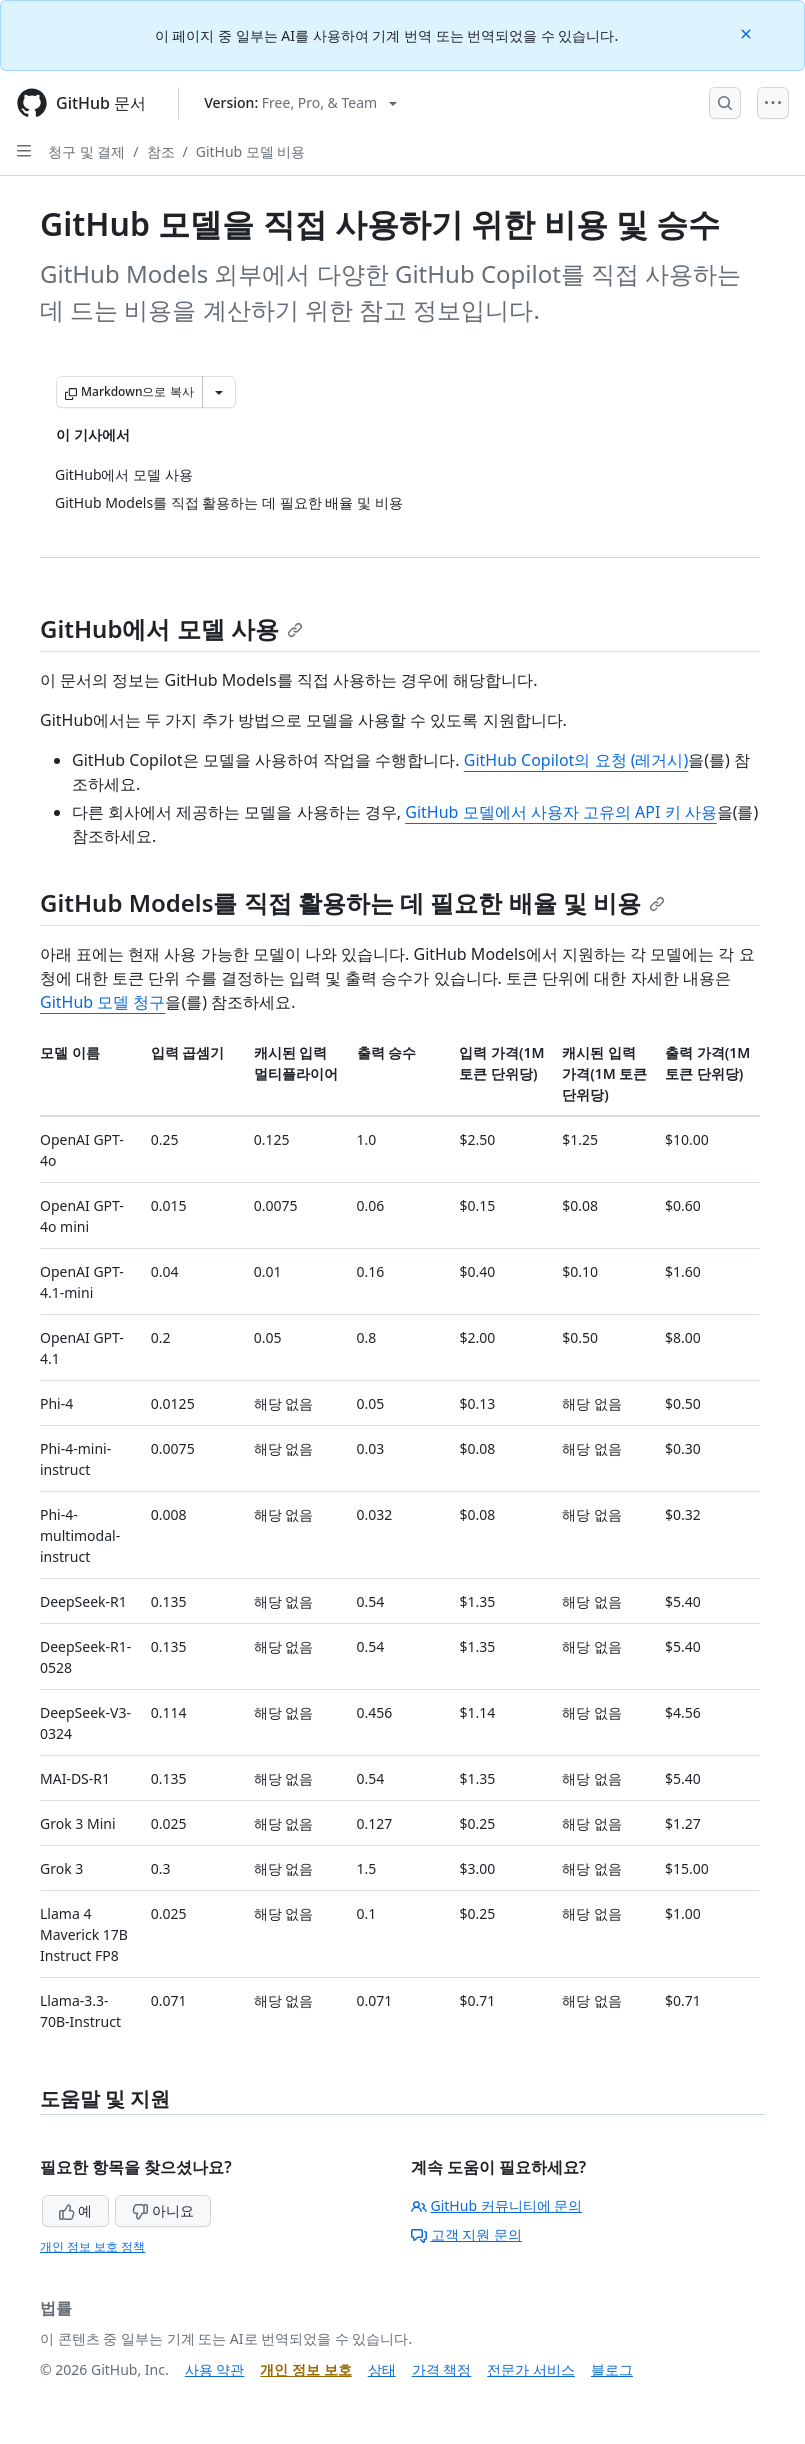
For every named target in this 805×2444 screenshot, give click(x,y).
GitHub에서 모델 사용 (171, 628)
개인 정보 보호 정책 (92, 2246)
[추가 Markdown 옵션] (219, 392)
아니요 (163, 2210)
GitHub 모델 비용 (251, 151)
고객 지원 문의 (466, 2234)
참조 (161, 151)
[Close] (748, 32)
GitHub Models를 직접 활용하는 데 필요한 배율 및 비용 (352, 902)
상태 (382, 2369)
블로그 (612, 2369)
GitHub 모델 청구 (102, 1002)
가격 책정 (442, 2369)
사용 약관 (215, 2369)
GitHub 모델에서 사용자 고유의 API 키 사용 (560, 812)
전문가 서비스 (531, 2369)
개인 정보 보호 (305, 2369)
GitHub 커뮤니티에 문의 (497, 2205)
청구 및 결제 (86, 151)
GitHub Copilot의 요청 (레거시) (576, 760)
